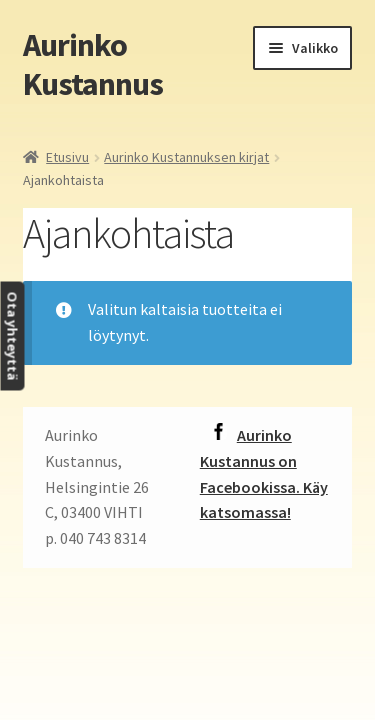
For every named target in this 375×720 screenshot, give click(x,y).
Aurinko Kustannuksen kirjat (186, 157)
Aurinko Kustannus (93, 64)
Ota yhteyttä (12, 336)
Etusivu (67, 157)
